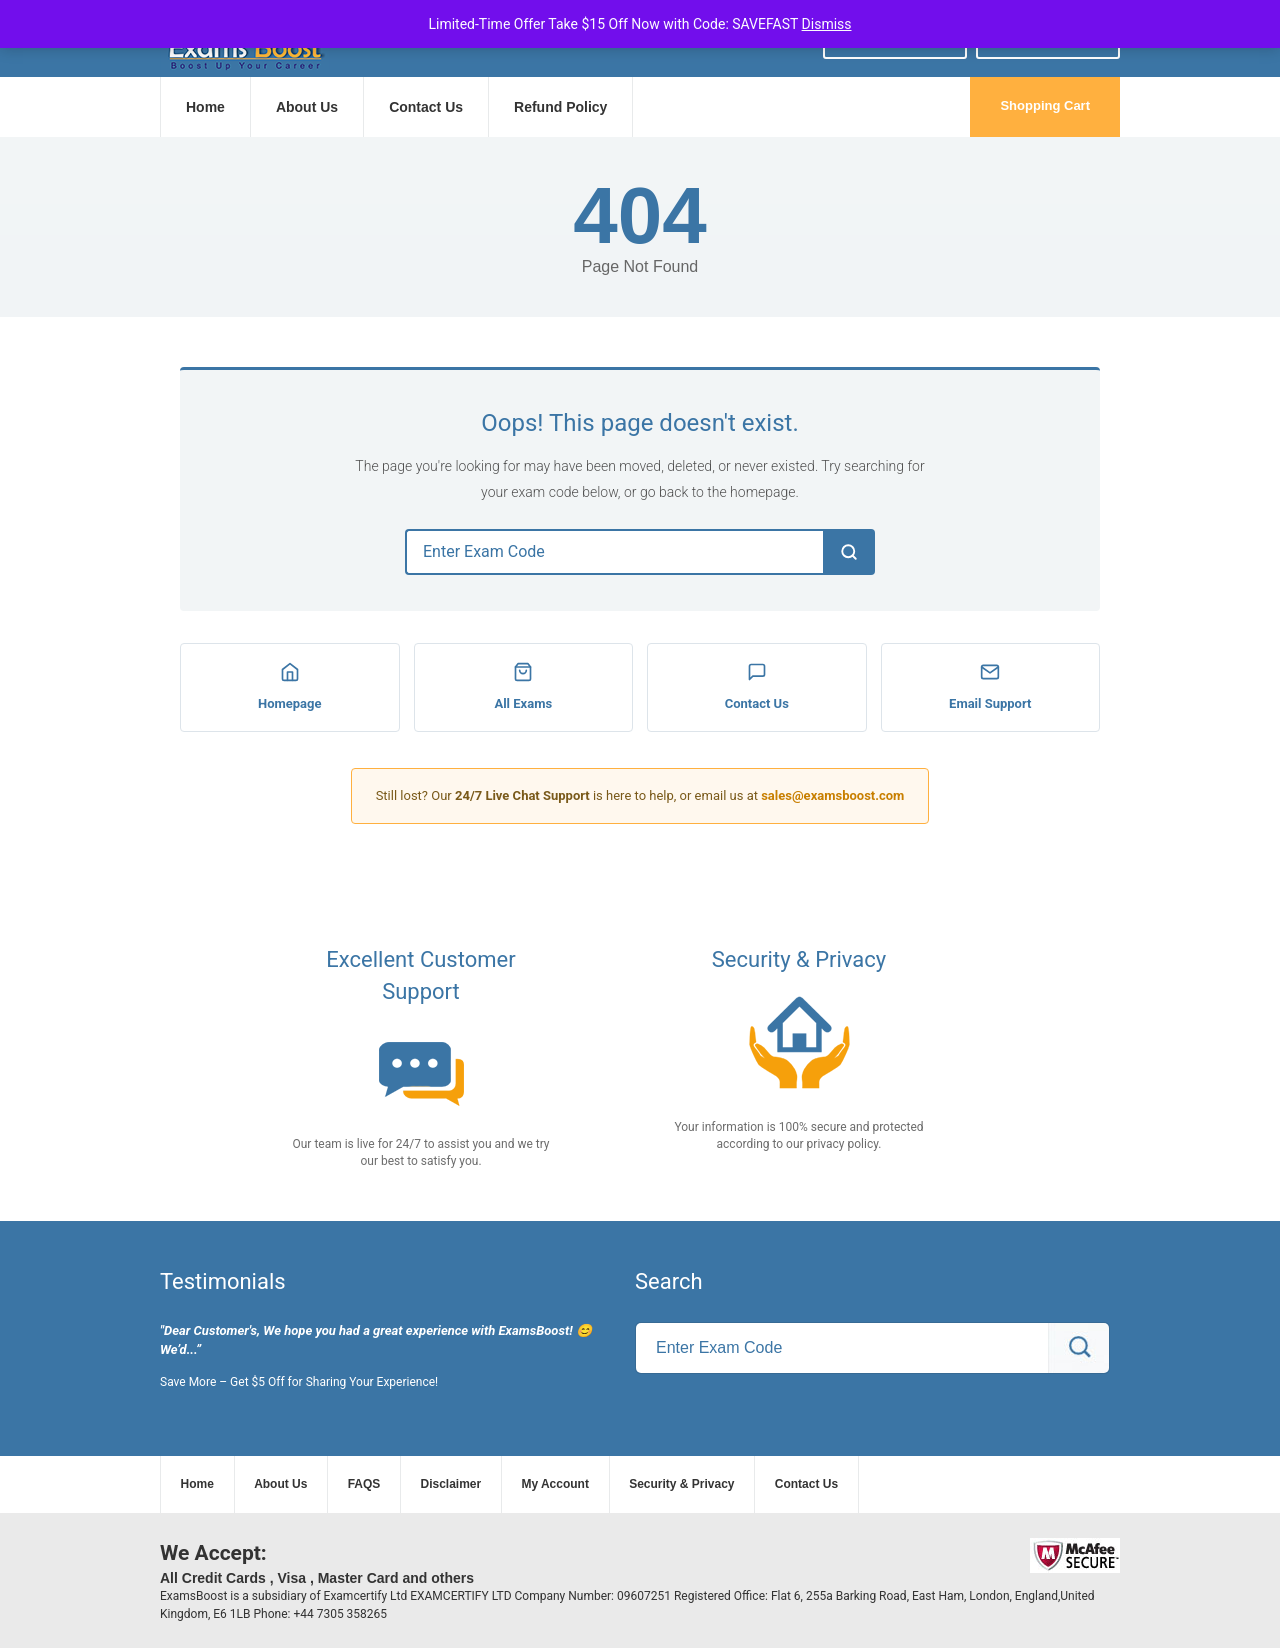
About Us (307, 107)
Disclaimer (451, 1484)
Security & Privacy (681, 1484)
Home (205, 107)
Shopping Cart (1045, 105)
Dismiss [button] (827, 24)
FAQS (364, 1484)
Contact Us (426, 107)
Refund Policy (560, 107)
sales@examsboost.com (832, 795)
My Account (555, 1484)
